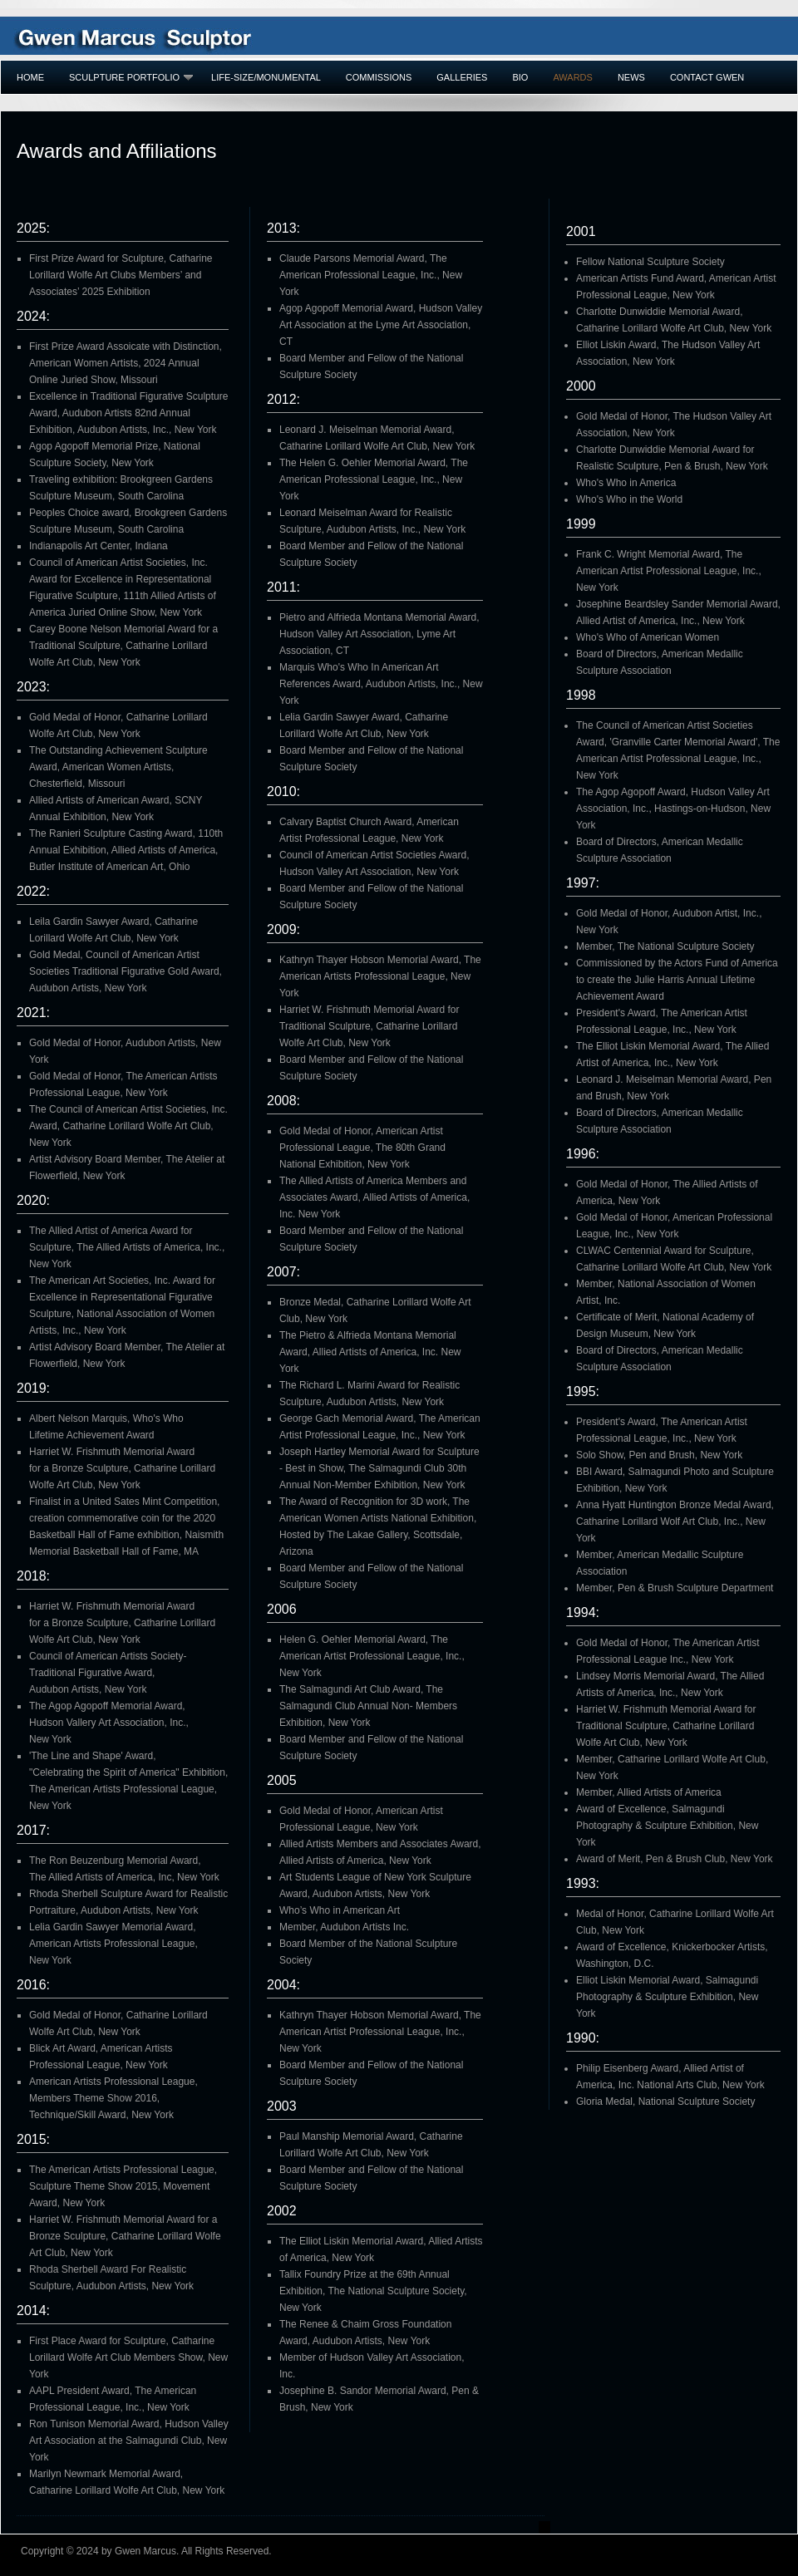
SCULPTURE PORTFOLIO (131, 77)
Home (30, 77)
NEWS (631, 77)
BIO (520, 77)
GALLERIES (461, 77)
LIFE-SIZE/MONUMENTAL (266, 77)
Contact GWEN (707, 77)
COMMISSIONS (378, 77)
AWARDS (572, 77)
